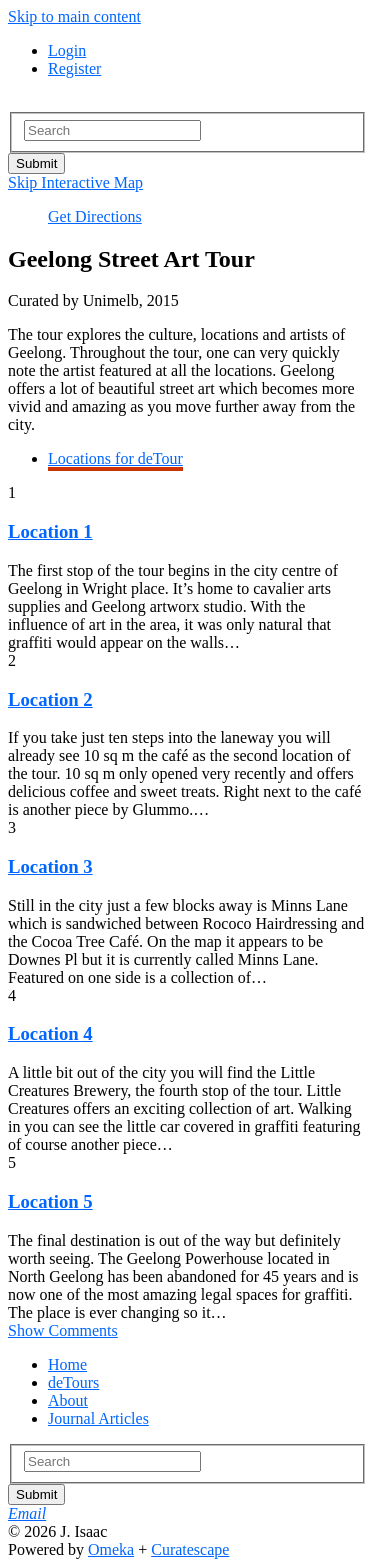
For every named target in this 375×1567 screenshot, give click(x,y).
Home (67, 1364)
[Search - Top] (112, 130)
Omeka (111, 1549)
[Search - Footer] (112, 1461)
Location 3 (50, 866)
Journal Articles (98, 1418)
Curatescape (190, 1549)
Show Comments (63, 1330)
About (68, 1400)
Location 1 (50, 531)
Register (74, 68)
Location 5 (50, 1201)
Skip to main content (74, 16)
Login (67, 50)
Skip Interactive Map (75, 182)
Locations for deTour (115, 458)
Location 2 (50, 699)
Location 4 (50, 1033)
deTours (73, 1382)
